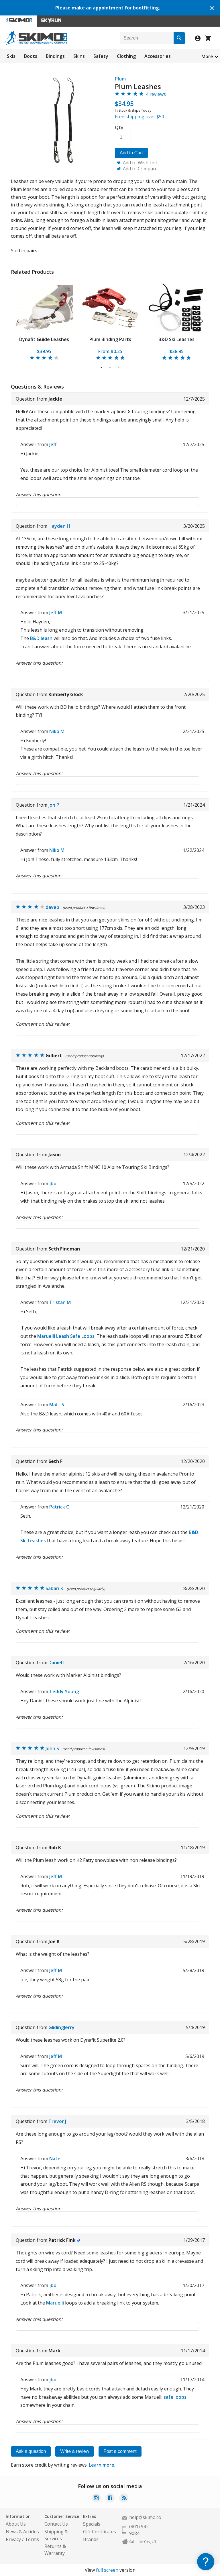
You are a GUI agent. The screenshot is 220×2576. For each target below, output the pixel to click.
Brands (91, 2539)
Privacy (13, 2539)
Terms (32, 2539)
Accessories (157, 56)
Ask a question (31, 2451)
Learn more (101, 2465)
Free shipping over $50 (139, 116)
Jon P (53, 805)
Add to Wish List (140, 162)
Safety (100, 56)
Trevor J (57, 2121)
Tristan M (60, 1302)
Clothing (126, 56)
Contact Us (56, 2524)
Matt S (56, 1404)
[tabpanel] (44, 320)
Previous (17, 320)
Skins (79, 56)
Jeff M (55, 612)
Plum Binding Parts (110, 339)
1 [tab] (101, 368)
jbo (52, 1183)
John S (52, 1748)
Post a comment (120, 2451)
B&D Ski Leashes (176, 339)
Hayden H (59, 526)
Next (202, 320)
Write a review (74, 2451)
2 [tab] (110, 368)
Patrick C (59, 1507)
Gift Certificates (99, 2531)
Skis (11, 56)
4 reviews (156, 94)
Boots (30, 56)
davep (52, 907)
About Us (16, 2524)
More (207, 56)
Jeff (53, 444)
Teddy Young (64, 1691)
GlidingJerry (61, 2027)
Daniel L (57, 1662)
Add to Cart (131, 152)
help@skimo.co (145, 2517)
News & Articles (22, 2531)
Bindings (55, 56)
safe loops (175, 2397)
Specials (91, 2524)
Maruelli (55, 2303)
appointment (108, 8)
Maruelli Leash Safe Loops (66, 1336)
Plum (120, 79)
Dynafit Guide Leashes (44, 339)
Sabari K (54, 1588)
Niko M (56, 731)
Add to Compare (140, 169)
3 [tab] (118, 368)
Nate (54, 2158)
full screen (107, 2570)
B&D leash (41, 638)
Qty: (120, 127)
